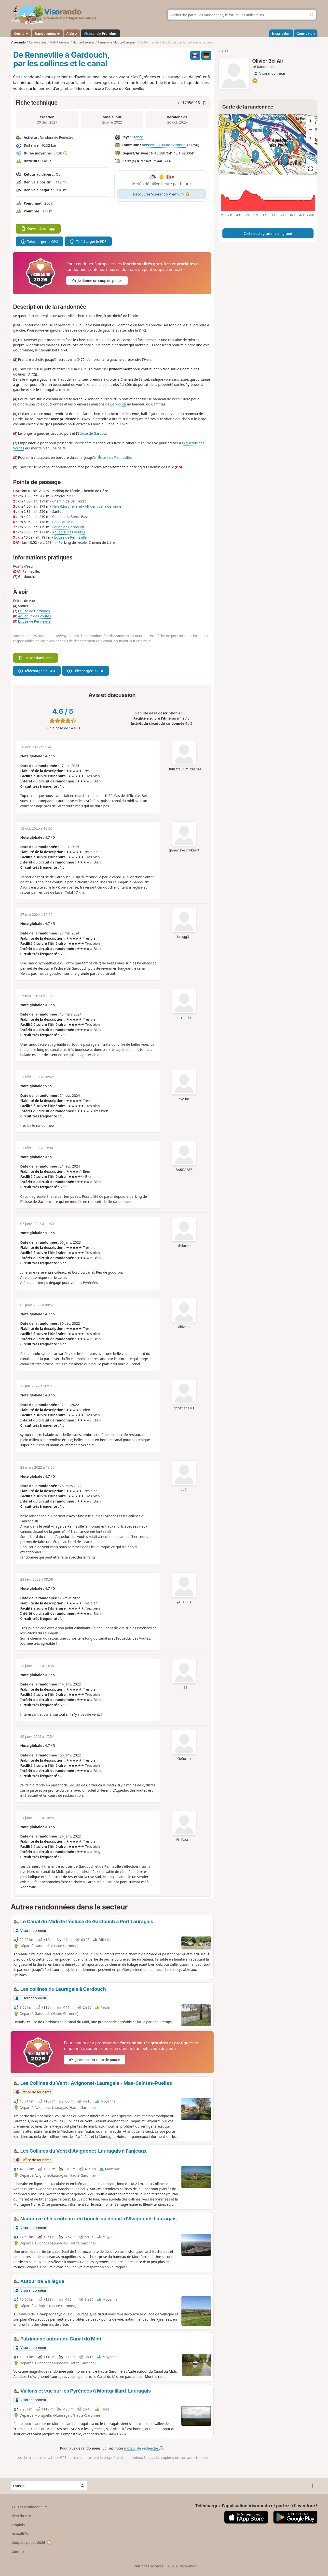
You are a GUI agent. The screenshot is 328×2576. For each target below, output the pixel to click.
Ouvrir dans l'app (38, 228)
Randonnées (47, 33)
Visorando (18, 42)
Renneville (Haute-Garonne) (164, 145)
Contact (18, 2551)
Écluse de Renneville (114, 457)
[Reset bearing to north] (310, 138)
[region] (268, 144)
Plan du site (21, 2515)
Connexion (306, 33)
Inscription (281, 33)
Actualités (20, 2533)
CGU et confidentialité (30, 2507)
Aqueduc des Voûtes (68, 532)
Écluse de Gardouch (93, 433)
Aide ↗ (72, 33)
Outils (21, 33)
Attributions (228, 173)
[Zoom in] (310, 120)
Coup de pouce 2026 (32, 2542)
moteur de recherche (143, 2448)
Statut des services (148, 2566)
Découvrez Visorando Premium (161, 194)
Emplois (18, 2524)
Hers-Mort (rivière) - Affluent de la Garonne (86, 506)
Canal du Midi (63, 521)
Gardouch (118, 404)
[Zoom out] (310, 129)
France (137, 137)
